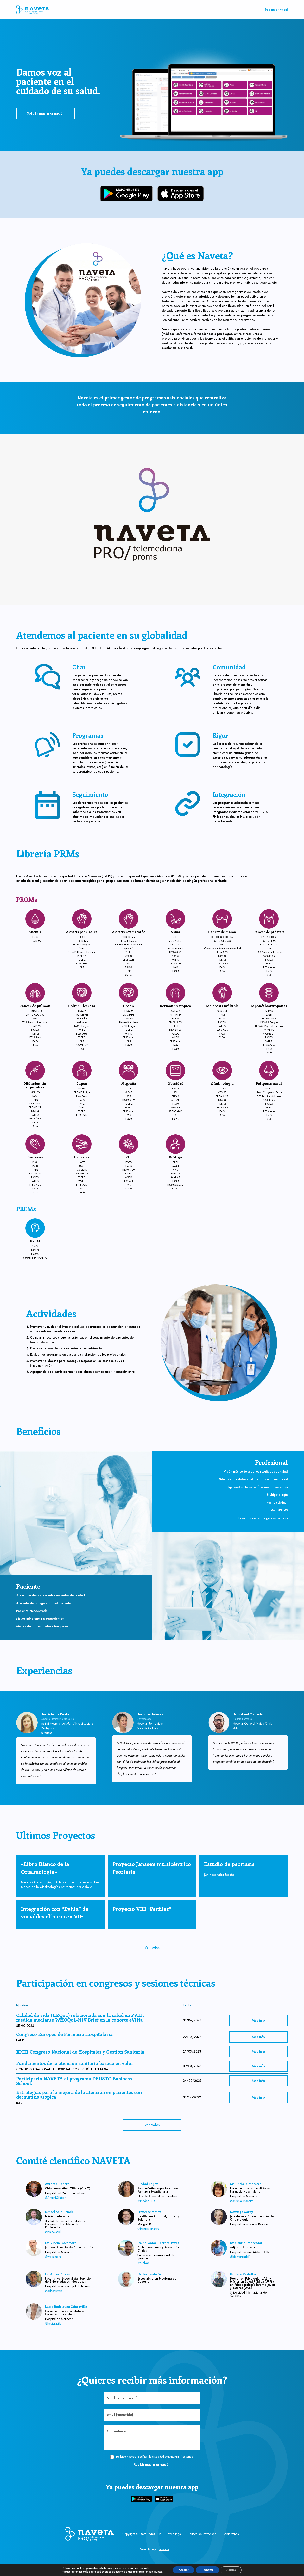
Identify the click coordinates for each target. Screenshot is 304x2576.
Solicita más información (45, 113)
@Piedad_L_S (146, 2201)
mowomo (164, 2549)
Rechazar (207, 2570)
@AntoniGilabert (55, 2197)
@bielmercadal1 (240, 2257)
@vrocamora (53, 2257)
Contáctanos (231, 2534)
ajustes (158, 2571)
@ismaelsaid (53, 2232)
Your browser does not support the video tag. (152, 519)
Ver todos (152, 1947)
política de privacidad (152, 2457)
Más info (258, 2020)
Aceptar (183, 2570)
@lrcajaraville (53, 2323)
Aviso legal (174, 2534)
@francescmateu (148, 2229)
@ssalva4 (143, 2263)
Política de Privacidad (202, 2534)
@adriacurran (53, 2291)
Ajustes (231, 2570)
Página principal (276, 9)
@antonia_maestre (242, 2201)
